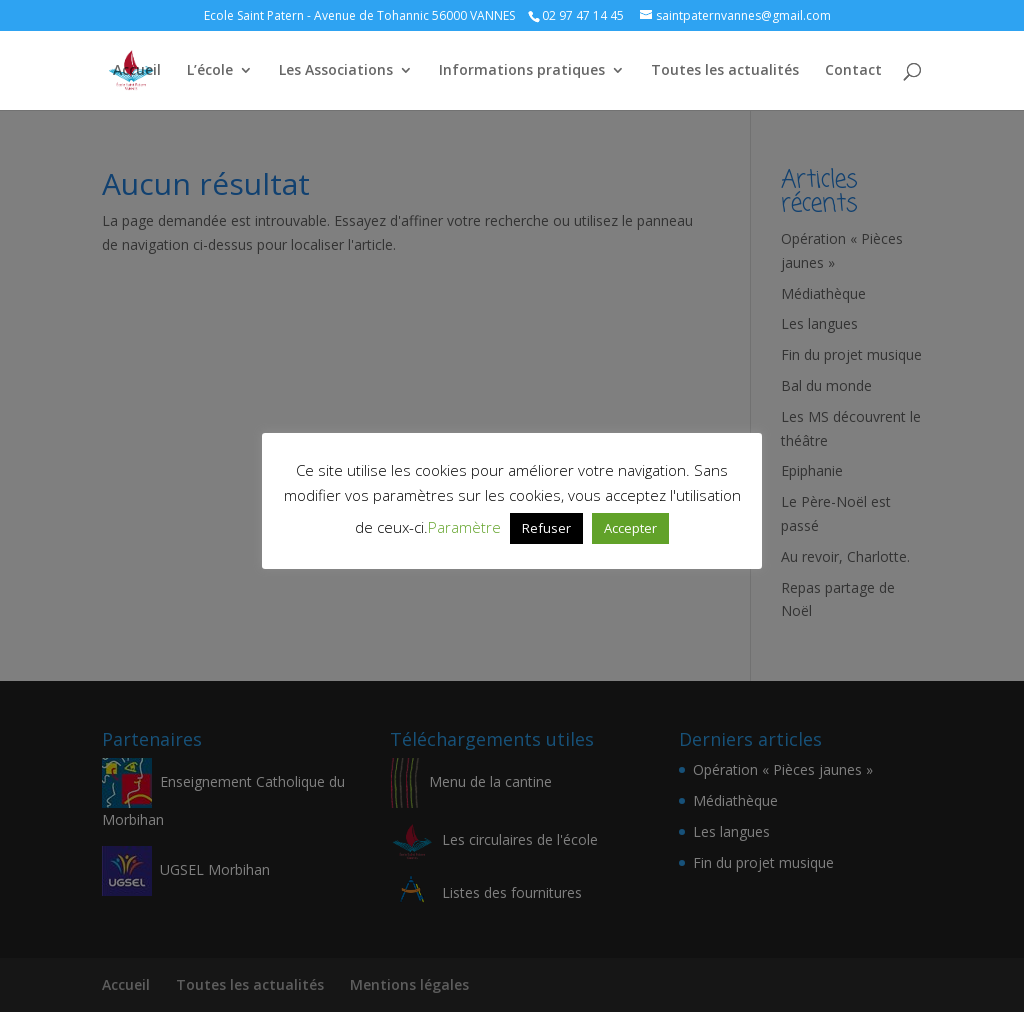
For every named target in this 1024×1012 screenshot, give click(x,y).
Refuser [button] (546, 528)
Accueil (137, 71)
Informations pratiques (522, 71)
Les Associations (336, 71)
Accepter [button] (630, 528)
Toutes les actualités (725, 71)
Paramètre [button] (464, 527)
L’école (210, 71)
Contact (853, 71)
